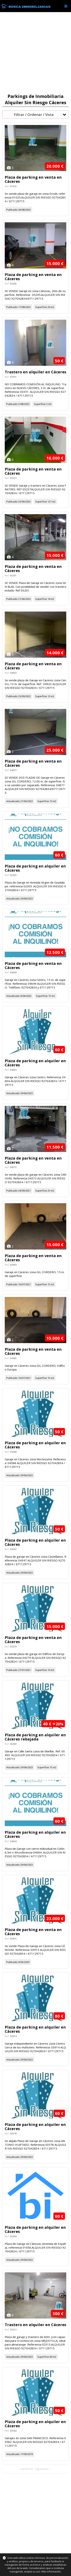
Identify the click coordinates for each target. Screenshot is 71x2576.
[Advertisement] (35, 52)
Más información (51, 2571)
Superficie (41, 307)
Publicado (12, 209)
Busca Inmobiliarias (30, 7)
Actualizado (13, 801)
